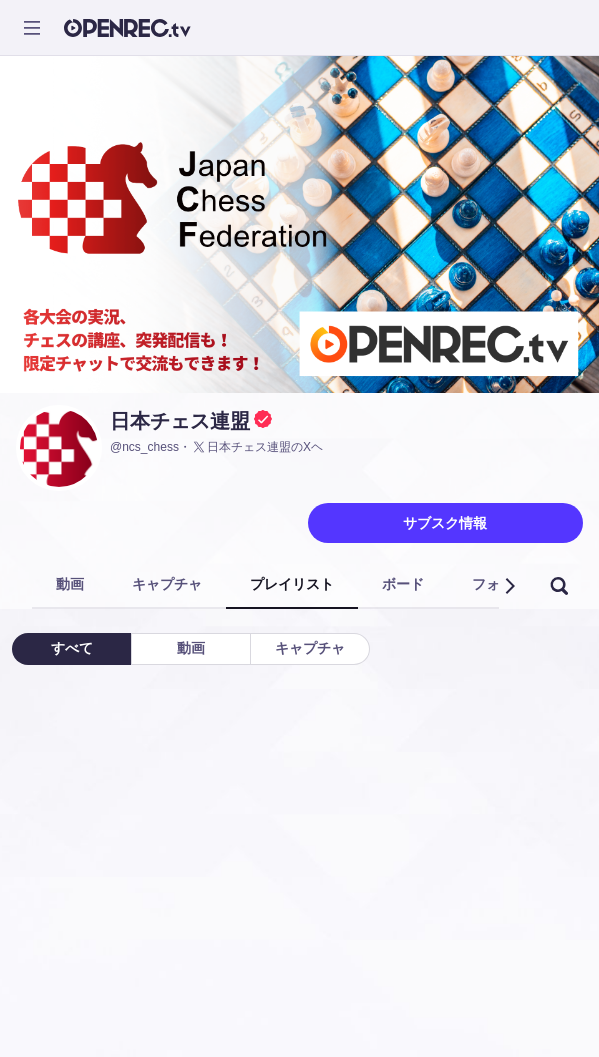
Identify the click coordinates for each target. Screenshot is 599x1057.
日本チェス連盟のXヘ (257, 447)
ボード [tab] (403, 584)
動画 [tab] (70, 584)
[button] (509, 586)
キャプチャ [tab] (167, 584)
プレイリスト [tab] (292, 584)
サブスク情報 (445, 523)
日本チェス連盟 (180, 421)
